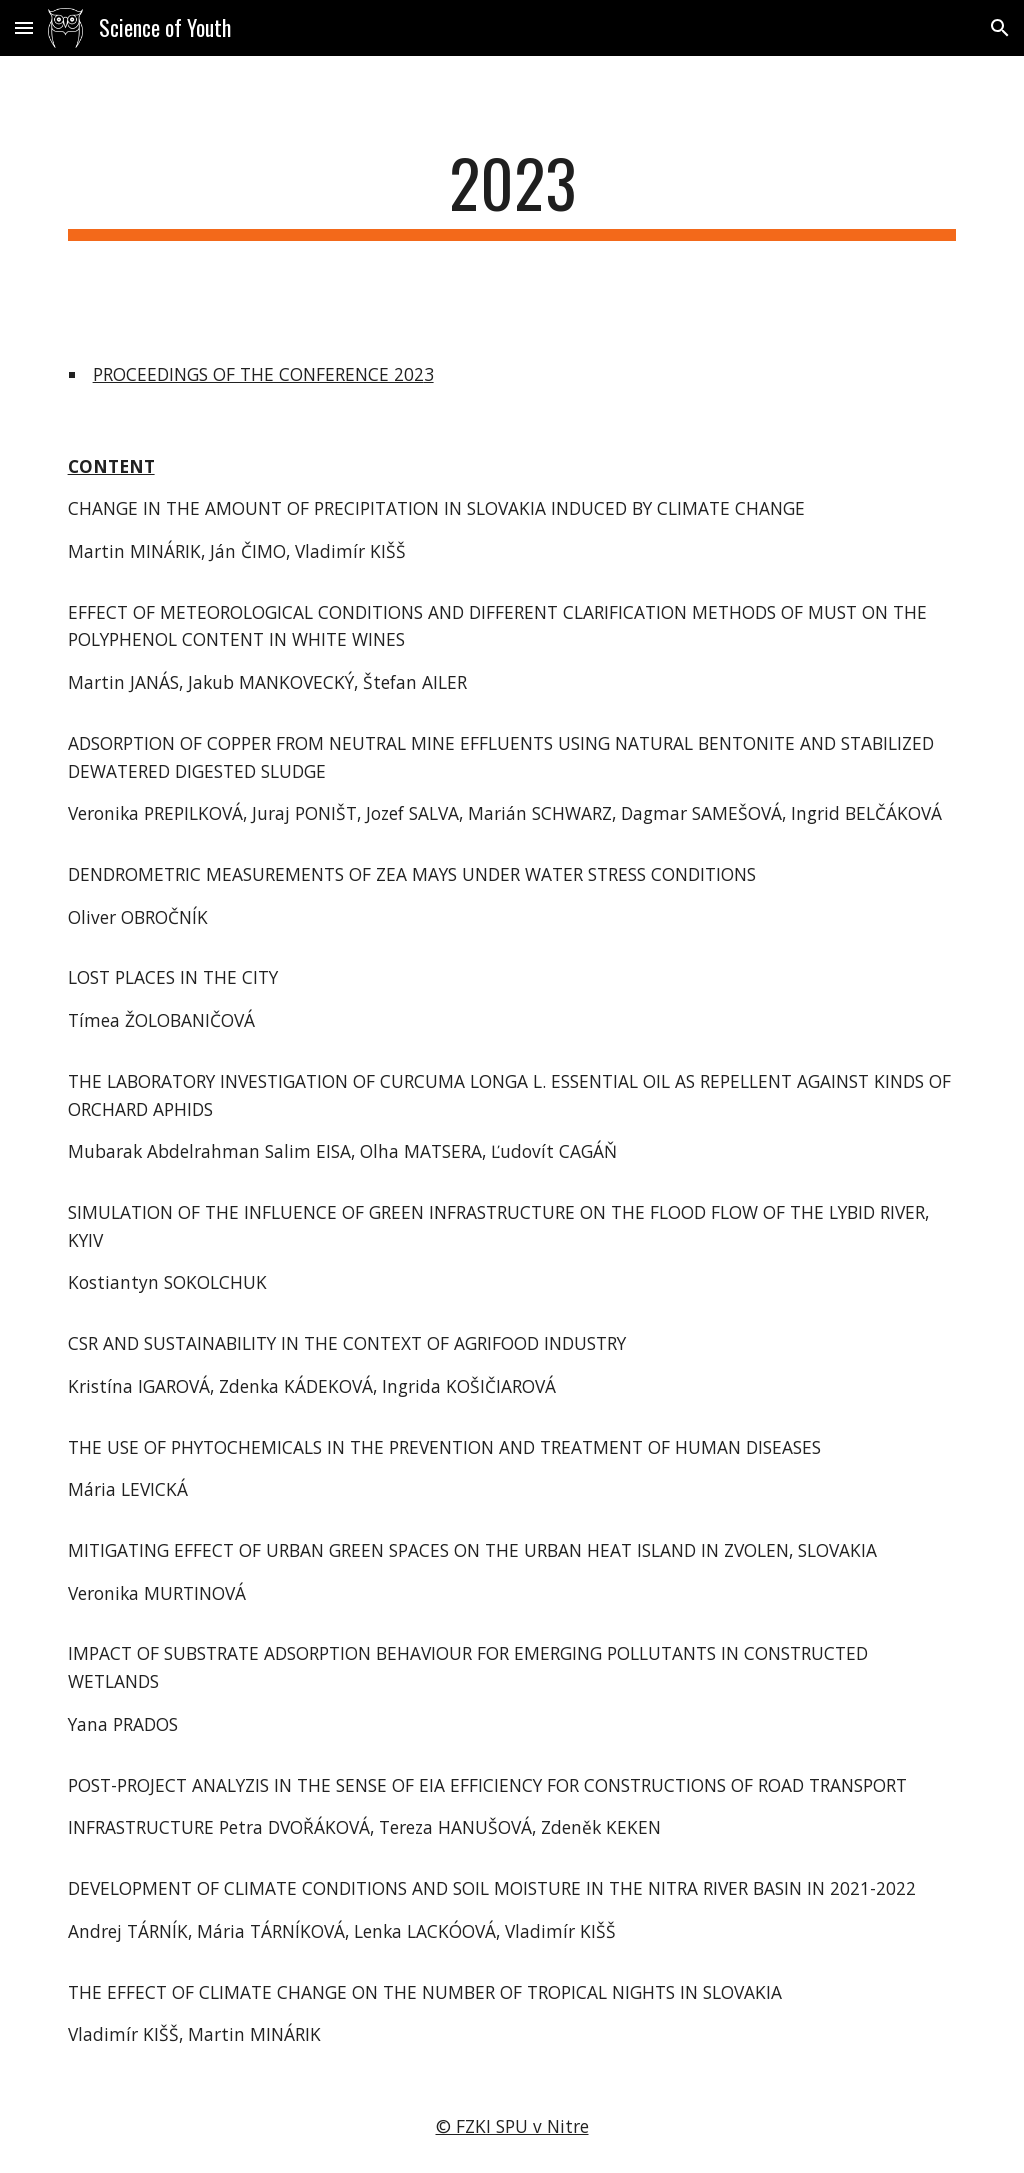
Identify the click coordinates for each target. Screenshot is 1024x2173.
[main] (512, 192)
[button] (24, 27)
